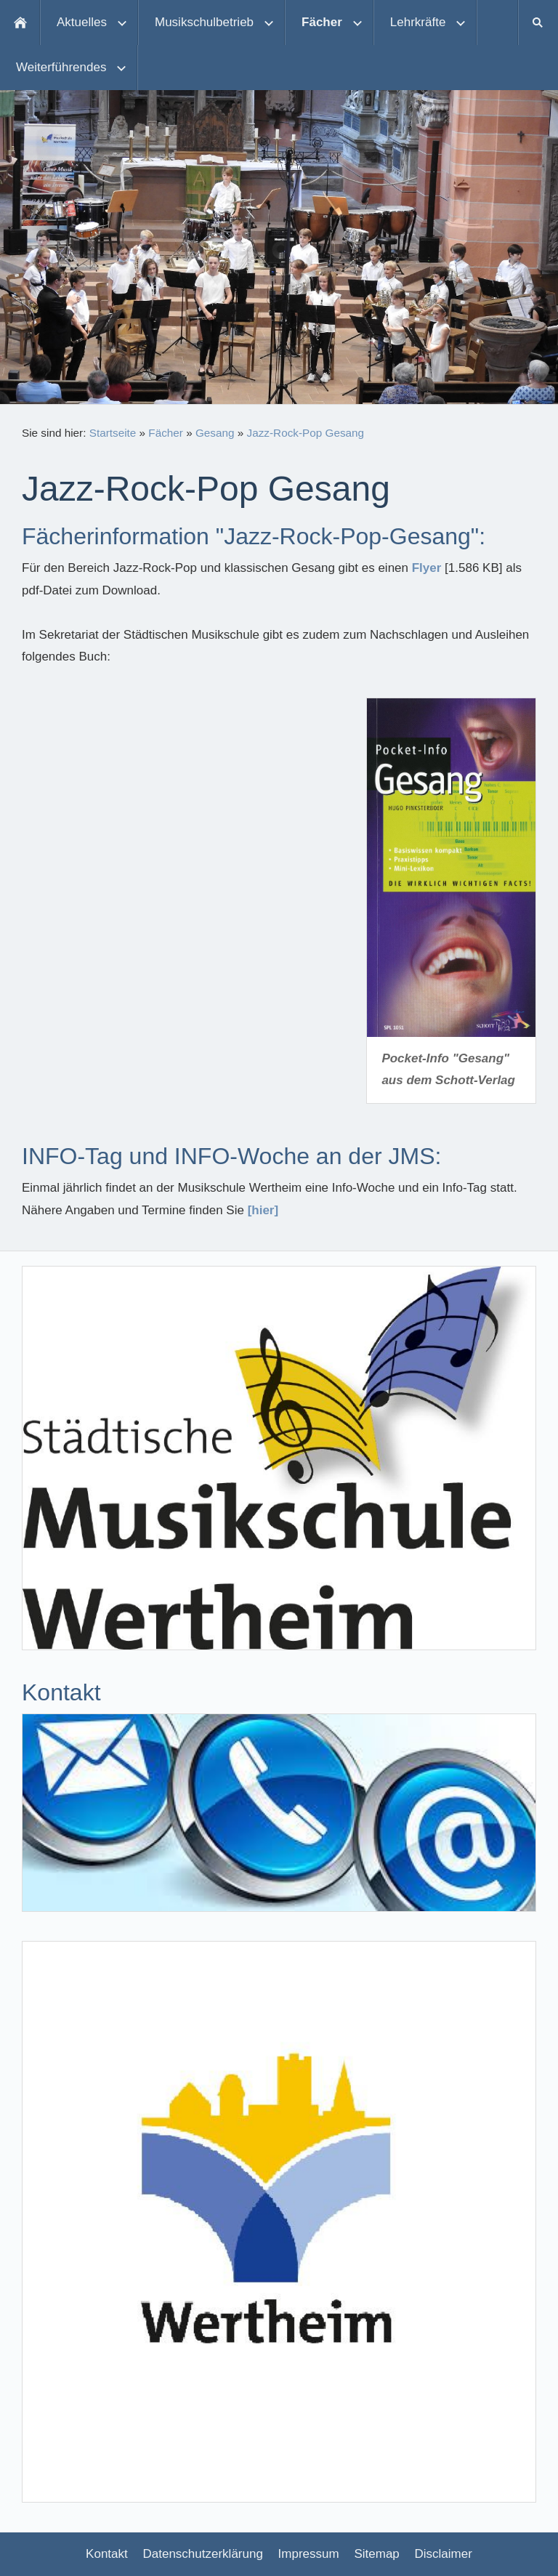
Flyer (427, 568)
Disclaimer (443, 2554)
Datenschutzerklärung (203, 2554)
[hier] (263, 1210)
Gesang (215, 433)
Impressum (308, 2554)
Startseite (113, 433)
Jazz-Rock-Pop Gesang (306, 433)
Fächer (165, 433)
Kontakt (107, 2554)
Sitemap (376, 2554)
